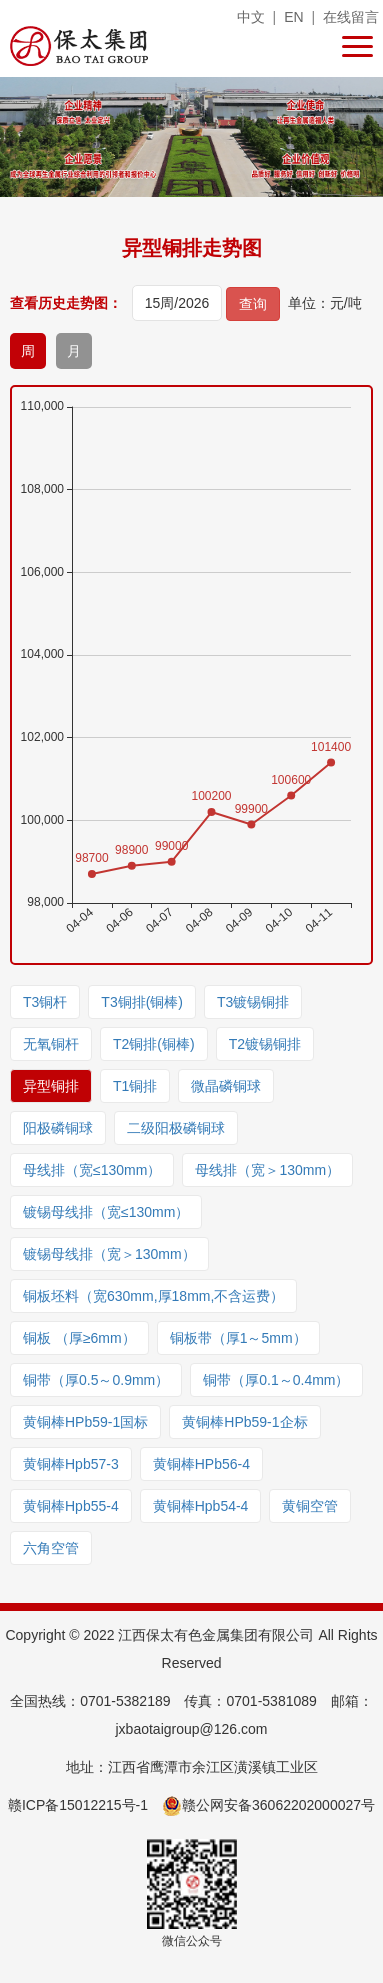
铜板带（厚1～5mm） (238, 1338)
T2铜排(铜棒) (154, 1044)
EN (293, 17)
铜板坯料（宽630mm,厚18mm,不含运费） (153, 1296)
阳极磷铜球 (58, 1128)
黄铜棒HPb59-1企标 (244, 1422)
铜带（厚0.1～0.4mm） (276, 1380)
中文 (251, 17)
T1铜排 (135, 1086)
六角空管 (51, 1548)
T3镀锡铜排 (253, 1002)
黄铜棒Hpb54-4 (201, 1506)
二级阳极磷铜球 (176, 1128)
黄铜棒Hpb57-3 (71, 1464)
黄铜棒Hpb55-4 (71, 1506)
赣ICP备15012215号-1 (78, 1805)
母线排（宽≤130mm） (92, 1170)
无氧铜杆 (51, 1044)
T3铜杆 (45, 1002)
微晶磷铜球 (226, 1086)
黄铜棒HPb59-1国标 (85, 1422)
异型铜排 (51, 1086)
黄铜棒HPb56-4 (201, 1464)
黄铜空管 (310, 1506)
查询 (253, 304)
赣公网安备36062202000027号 (268, 1805)
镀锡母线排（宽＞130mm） (109, 1254)
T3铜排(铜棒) (142, 1002)
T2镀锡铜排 (265, 1044)
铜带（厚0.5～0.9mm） (96, 1380)
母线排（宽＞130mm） (267, 1170)
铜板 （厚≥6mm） (79, 1338)
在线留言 (351, 17)
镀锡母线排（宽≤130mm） (106, 1212)
